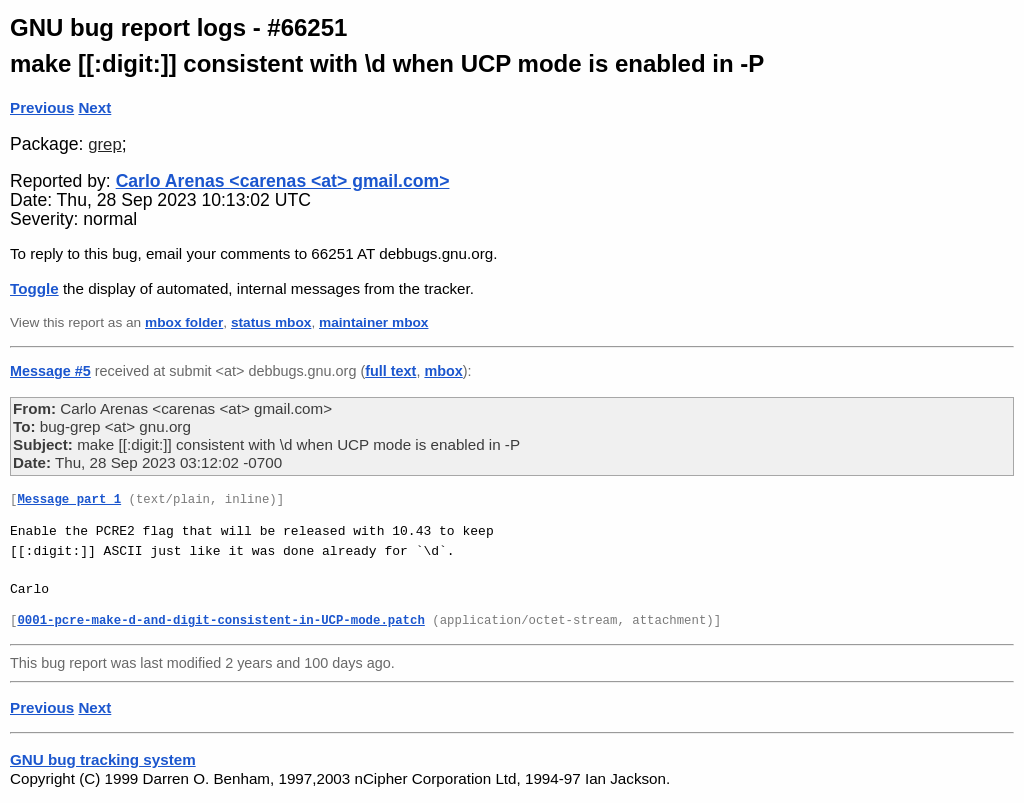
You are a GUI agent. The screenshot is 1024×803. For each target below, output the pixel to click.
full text (390, 371)
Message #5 (50, 371)
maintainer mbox (373, 322)
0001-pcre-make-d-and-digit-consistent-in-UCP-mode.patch (220, 621)
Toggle (34, 288)
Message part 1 (69, 500)
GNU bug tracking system (103, 759)
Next (94, 107)
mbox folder (184, 322)
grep (104, 144)
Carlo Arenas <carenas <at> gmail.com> (283, 181)
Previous (42, 107)
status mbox (271, 322)
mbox (443, 371)
